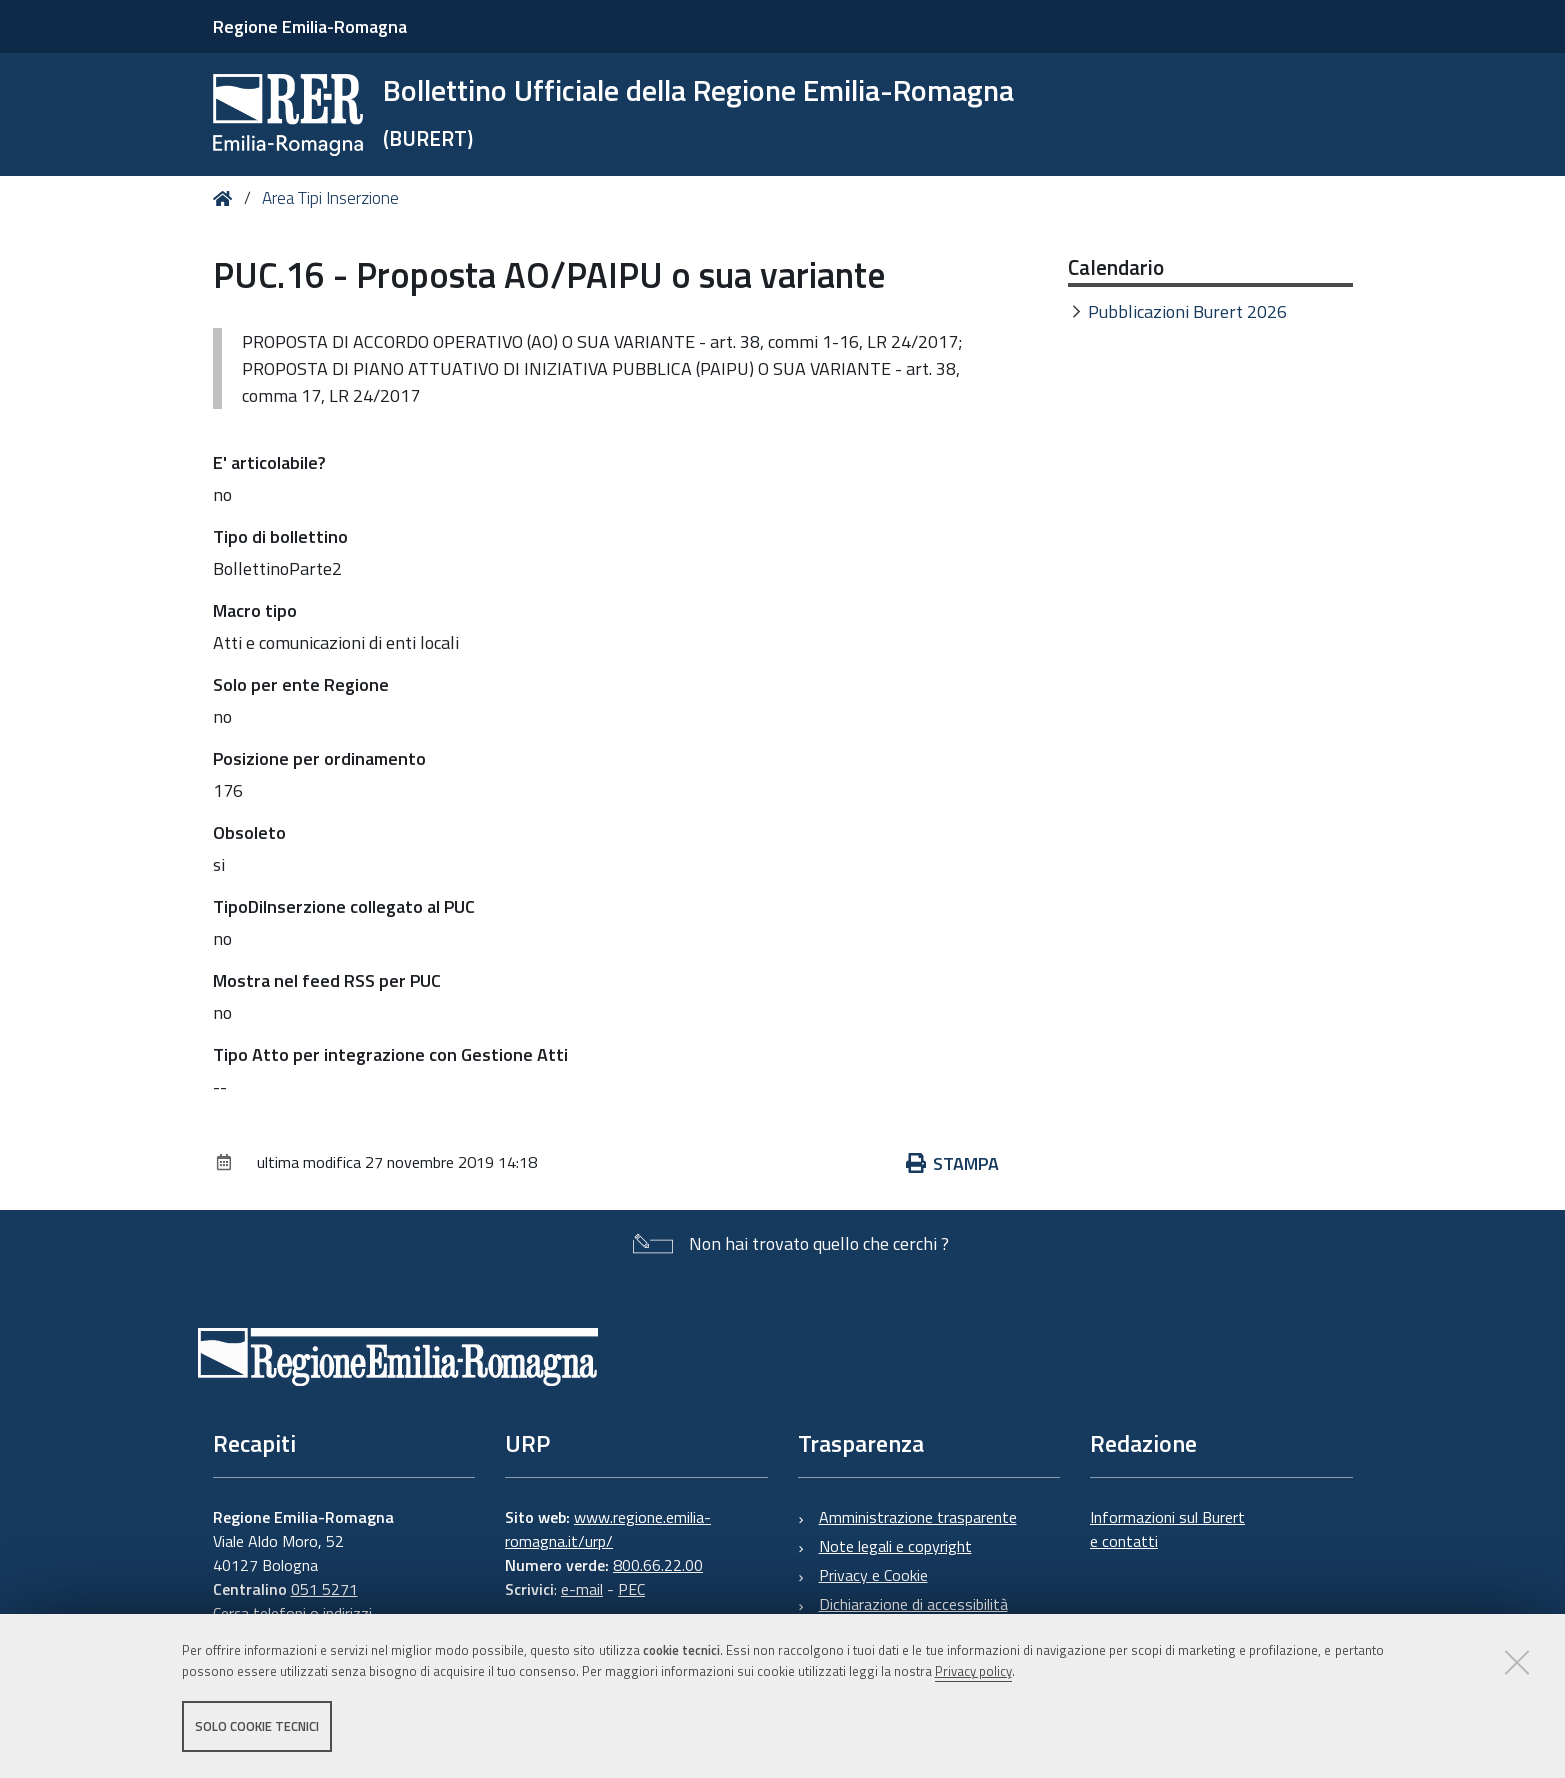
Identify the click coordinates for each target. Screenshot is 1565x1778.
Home (226, 198)
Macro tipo (255, 610)
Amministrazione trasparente (918, 1517)
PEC (631, 1589)
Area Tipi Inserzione (330, 198)
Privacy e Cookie (873, 1575)
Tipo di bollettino (280, 536)
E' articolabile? (269, 462)
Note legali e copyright (895, 1546)
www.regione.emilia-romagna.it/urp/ (608, 1529)
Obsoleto (249, 832)
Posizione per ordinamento (319, 758)
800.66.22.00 (658, 1565)
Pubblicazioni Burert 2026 (1187, 311)
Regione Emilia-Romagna (310, 26)
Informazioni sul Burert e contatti (1167, 1529)
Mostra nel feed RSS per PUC (327, 980)
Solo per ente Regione (301, 684)
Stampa (953, 1163)
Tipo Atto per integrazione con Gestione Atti (390, 1054)
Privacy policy (973, 1671)
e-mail (582, 1589)
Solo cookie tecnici (257, 1726)
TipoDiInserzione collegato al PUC (344, 906)
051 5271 (324, 1589)
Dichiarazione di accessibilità (913, 1604)
